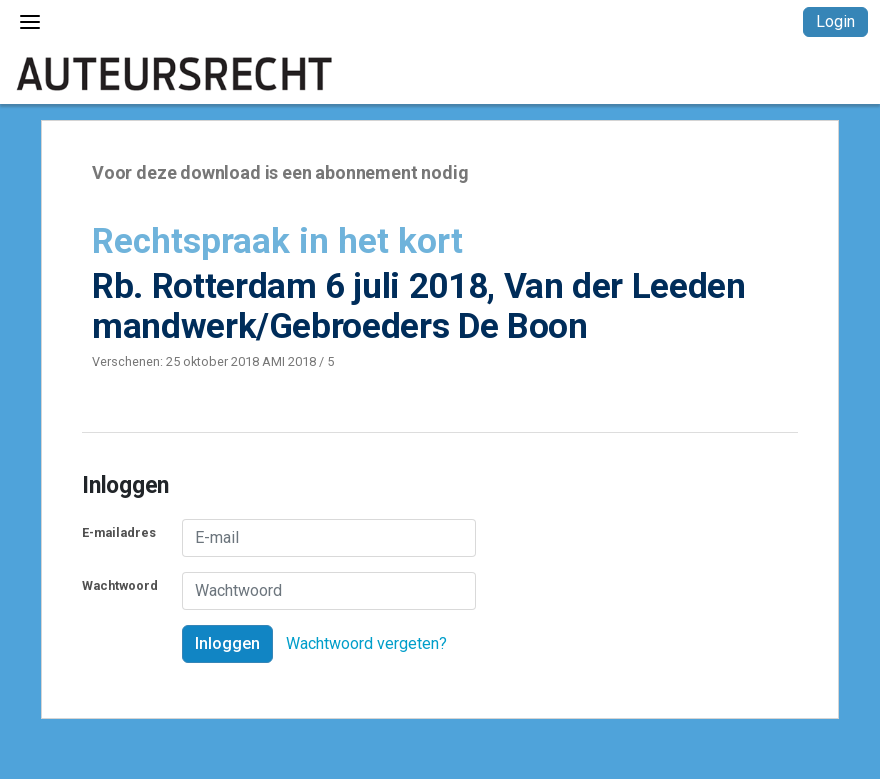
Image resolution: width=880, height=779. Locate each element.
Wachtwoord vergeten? (366, 643)
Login (835, 21)
